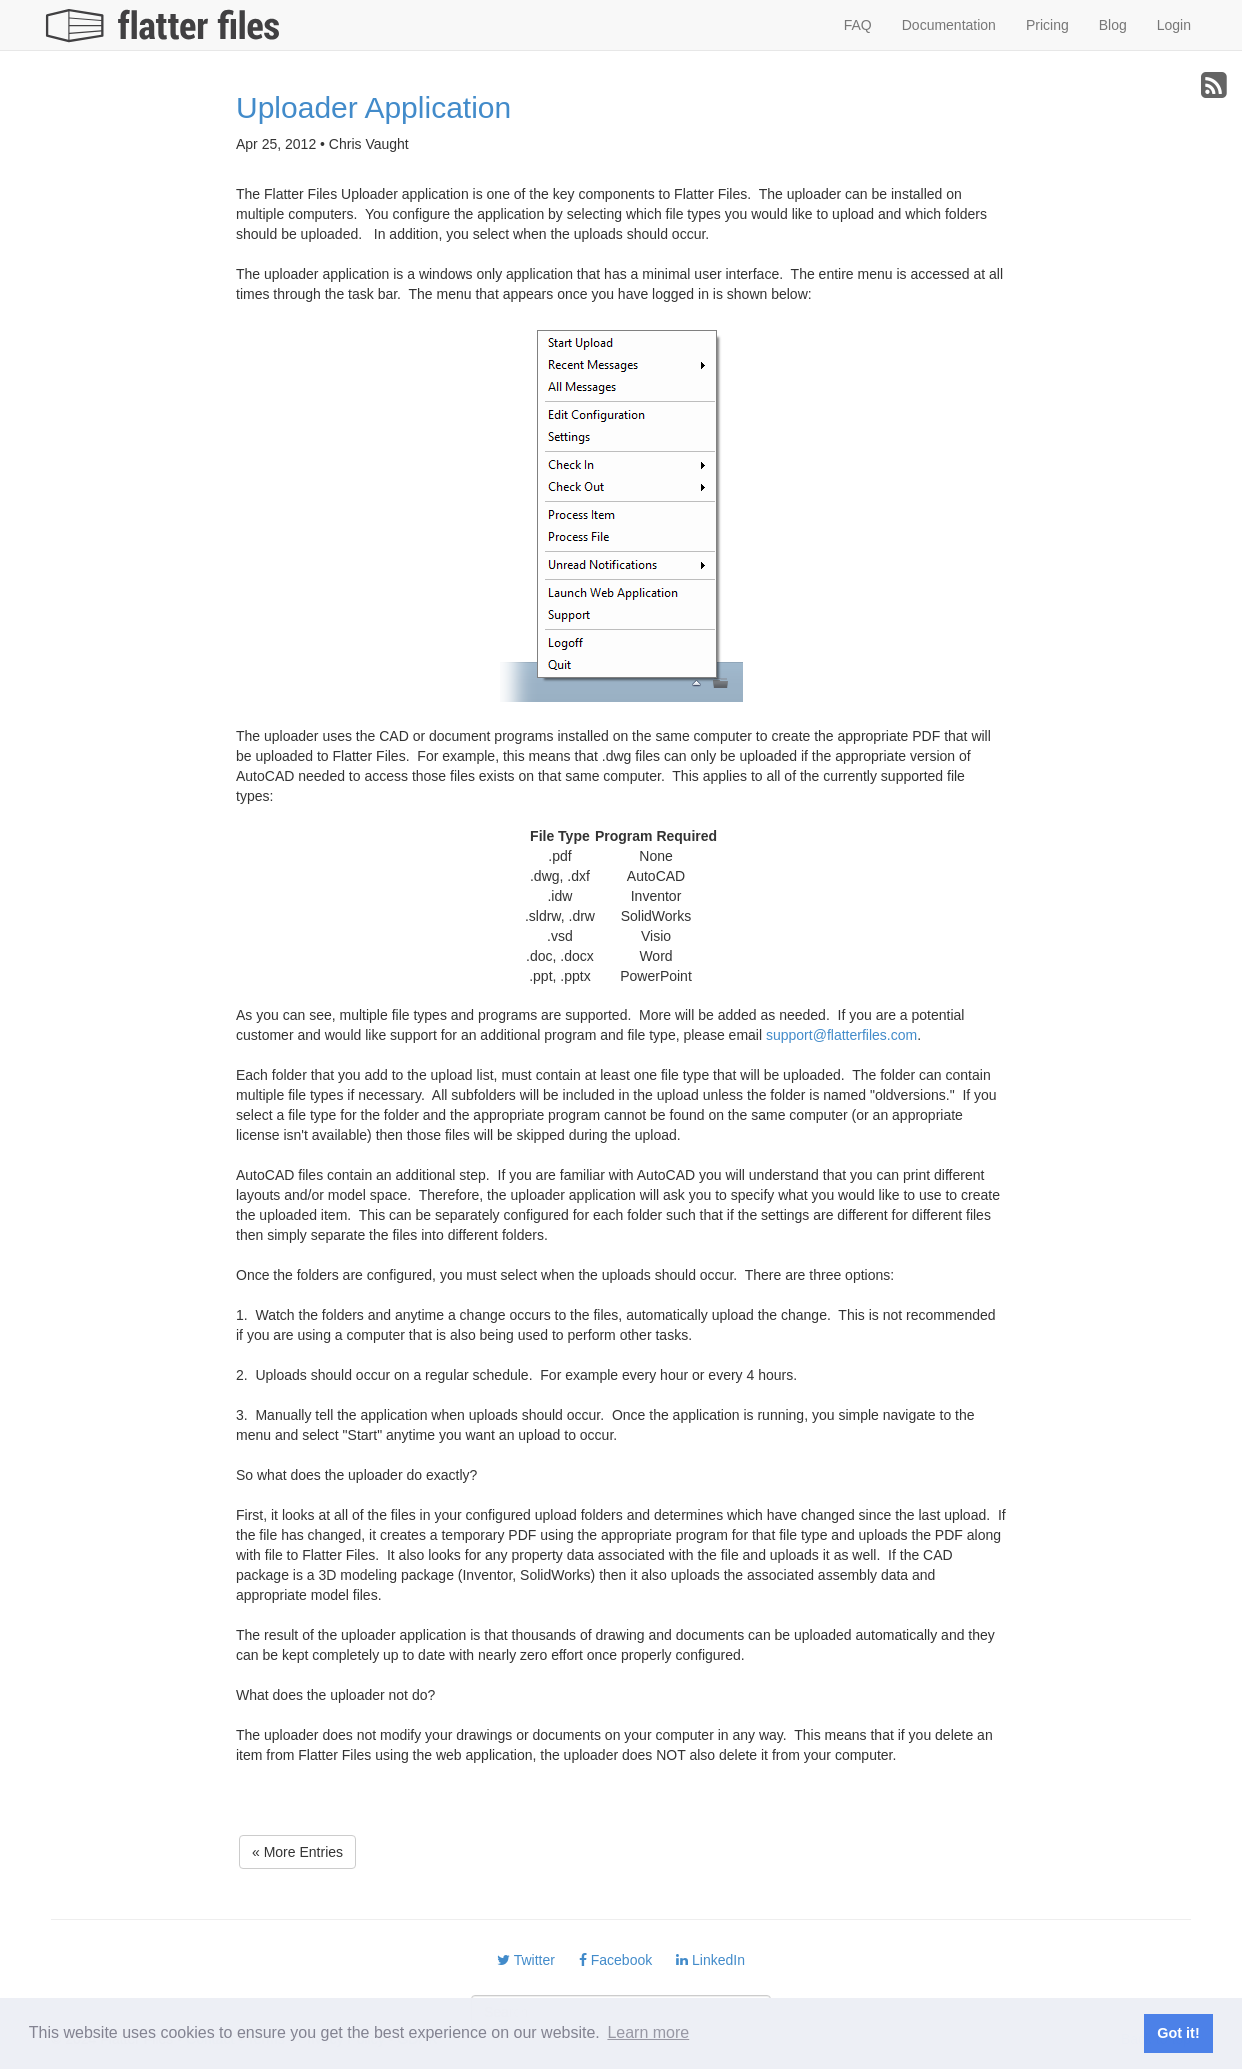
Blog (1113, 25)
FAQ (858, 25)
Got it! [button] (1178, 2033)
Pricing (1047, 25)
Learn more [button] (648, 2032)
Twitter (526, 1960)
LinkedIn (710, 1960)
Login (1174, 25)
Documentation (949, 25)
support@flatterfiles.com (841, 1035)
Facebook (615, 1960)
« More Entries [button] (297, 1852)
